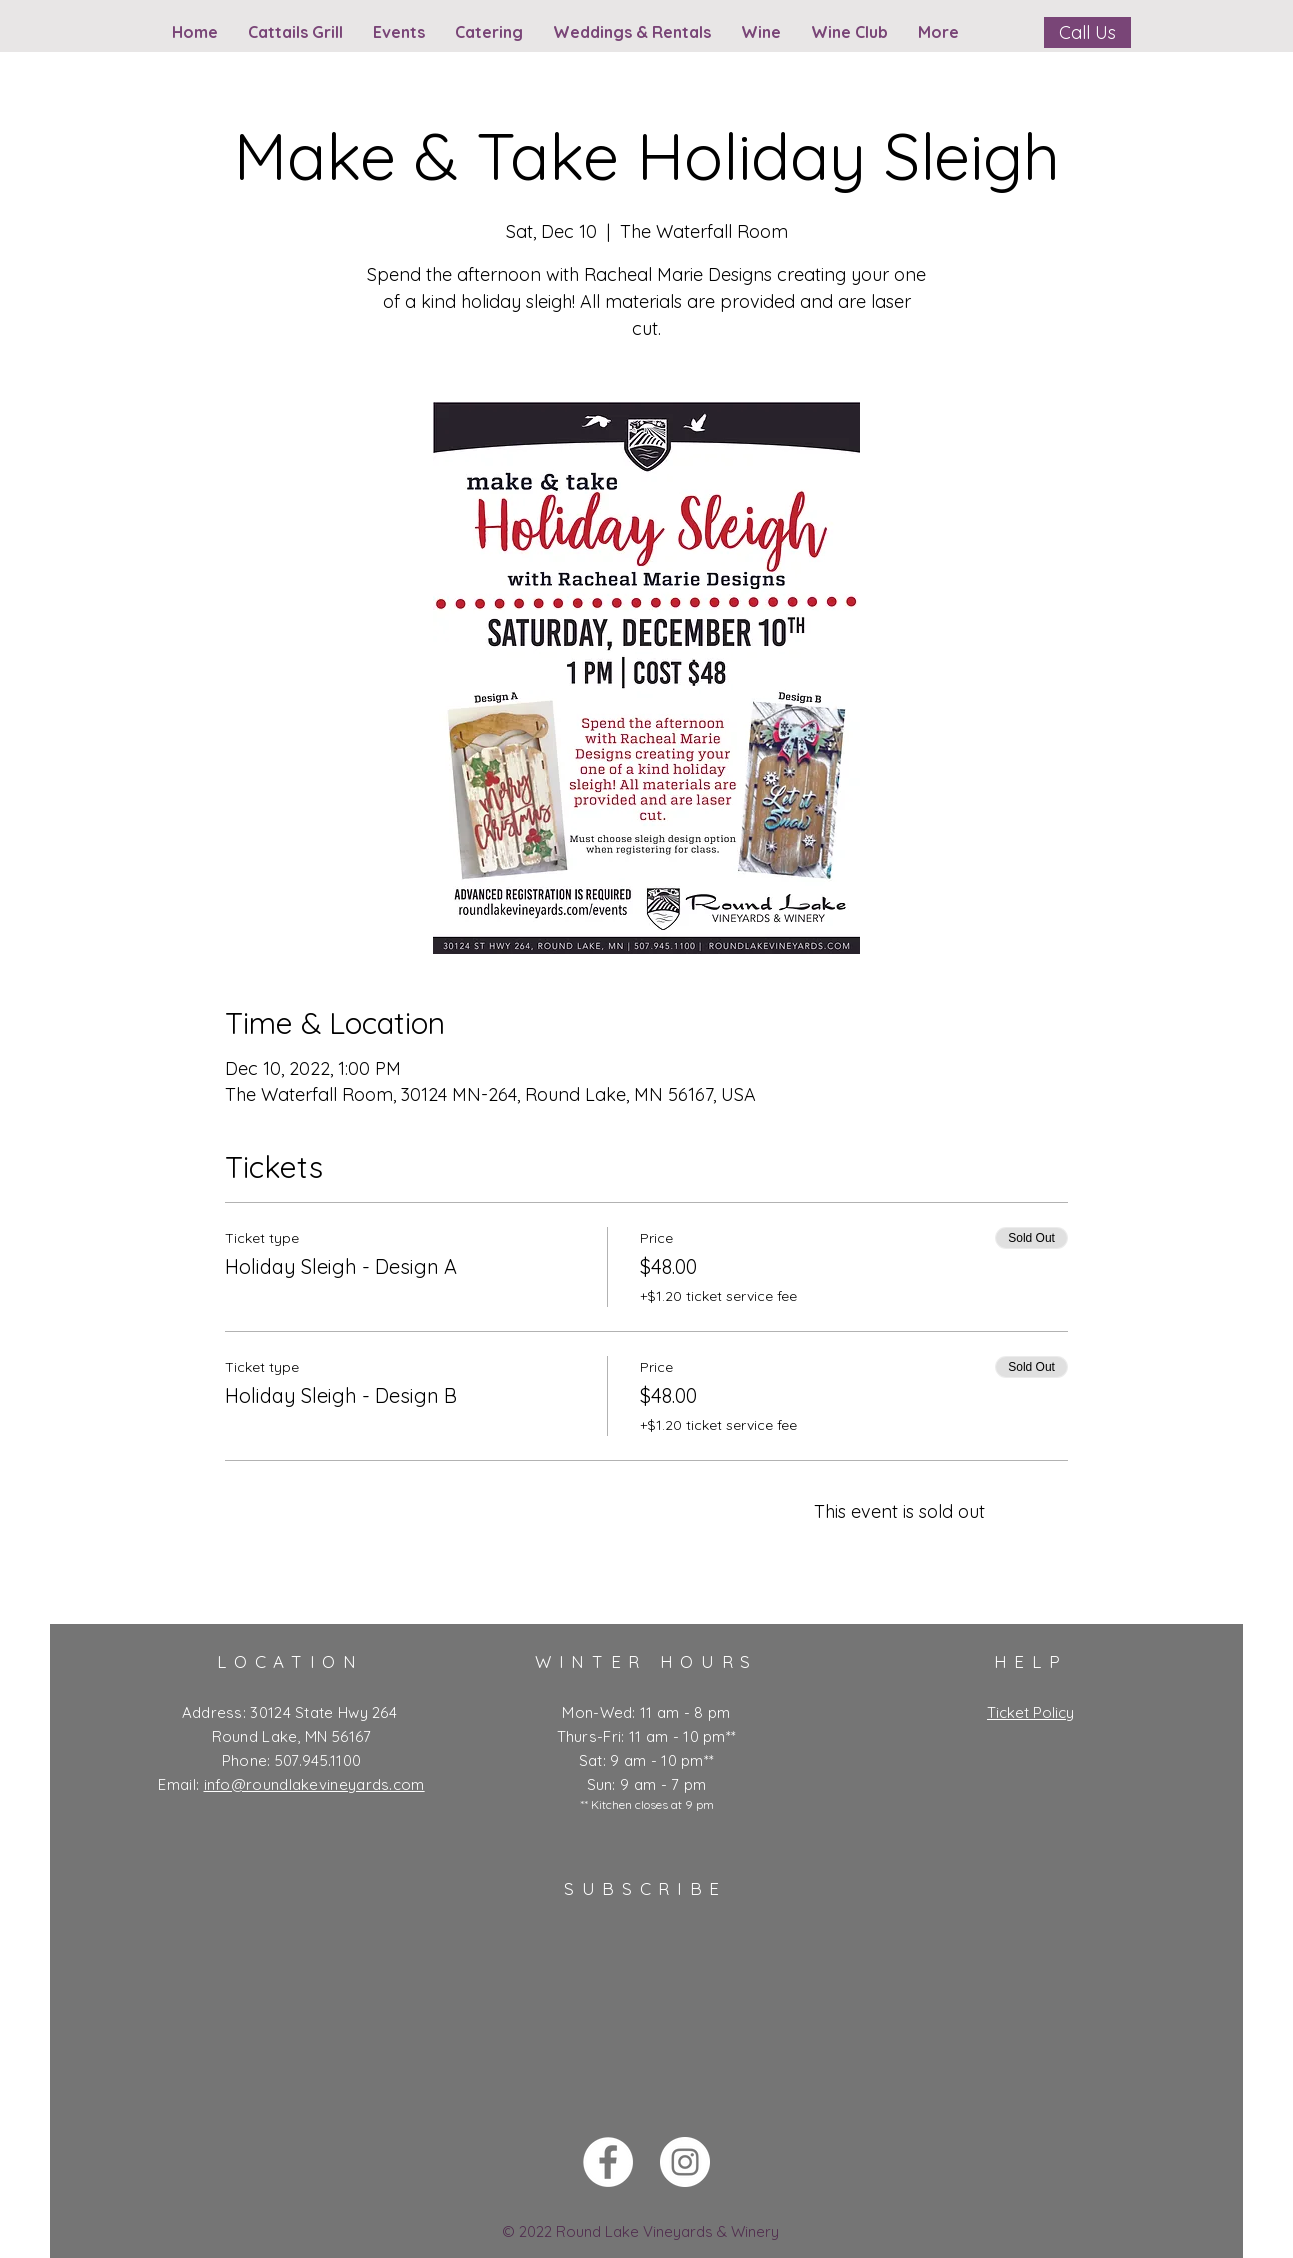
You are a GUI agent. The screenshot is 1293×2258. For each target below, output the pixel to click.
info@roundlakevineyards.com (314, 1784)
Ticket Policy (1030, 1712)
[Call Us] (1087, 32)
